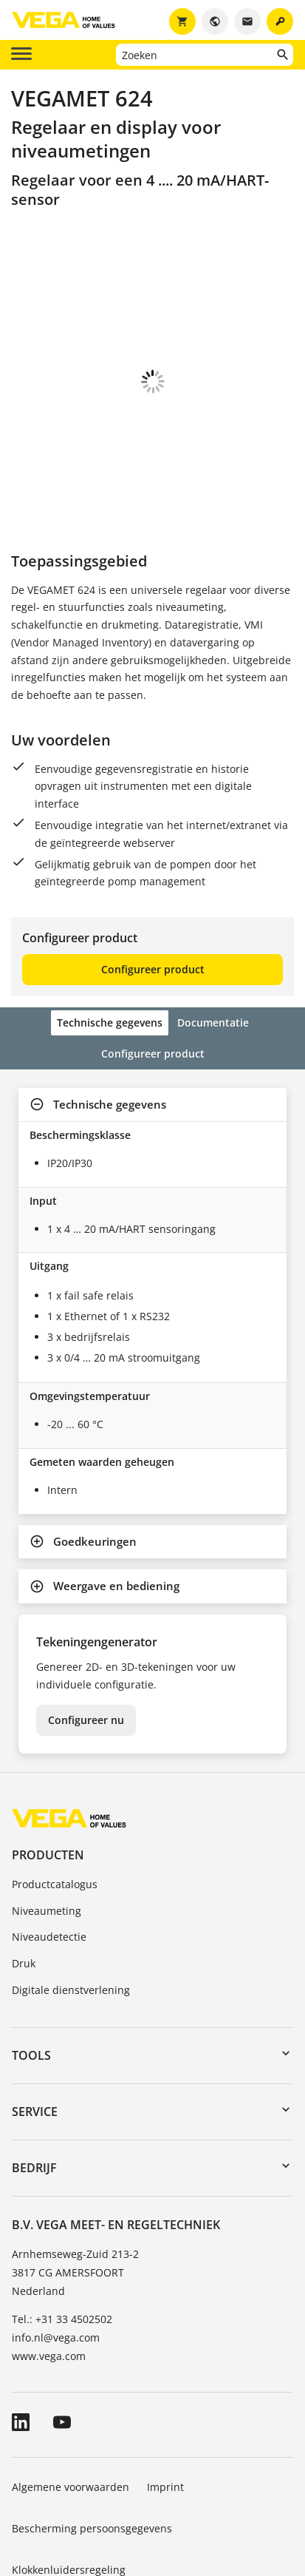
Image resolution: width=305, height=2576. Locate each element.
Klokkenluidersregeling (69, 2488)
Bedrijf (34, 2086)
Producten (48, 1773)
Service (35, 2029)
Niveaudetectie (49, 1855)
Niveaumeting (46, 1829)
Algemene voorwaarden (70, 2405)
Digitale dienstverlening (71, 1908)
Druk (23, 1881)
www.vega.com (49, 2274)
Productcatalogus (54, 1802)
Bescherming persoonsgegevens (92, 2446)
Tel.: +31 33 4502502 (62, 2237)
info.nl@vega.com (56, 2255)
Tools (31, 1973)
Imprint (165, 2405)
